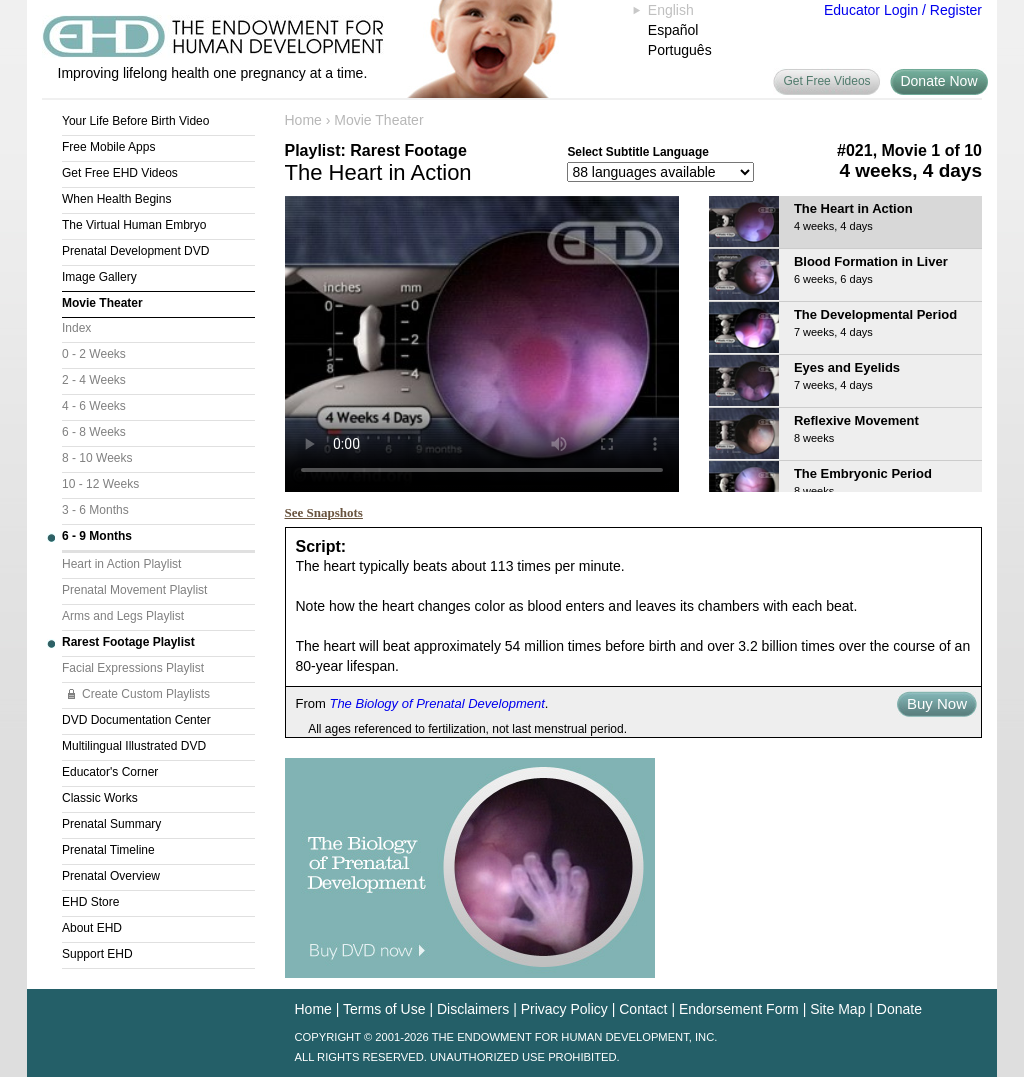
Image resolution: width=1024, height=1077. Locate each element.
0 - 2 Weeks (94, 354)
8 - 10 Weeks (97, 458)
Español (673, 30)
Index (76, 328)
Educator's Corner (110, 772)
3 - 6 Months (95, 510)
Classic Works (100, 798)
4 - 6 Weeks (94, 406)
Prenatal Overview (111, 876)
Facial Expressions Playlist (133, 668)
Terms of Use (384, 1009)
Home (303, 120)
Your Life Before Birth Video (135, 121)
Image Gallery (99, 277)
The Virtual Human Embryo (134, 225)
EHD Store (90, 902)
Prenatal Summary (111, 824)
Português (680, 50)
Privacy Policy (564, 1009)
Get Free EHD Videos (120, 173)
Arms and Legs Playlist (123, 616)
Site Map (837, 1009)
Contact (643, 1009)
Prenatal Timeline (108, 850)
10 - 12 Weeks (100, 484)
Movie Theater (102, 303)
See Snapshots (324, 512)
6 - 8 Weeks (94, 432)
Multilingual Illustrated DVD (134, 746)
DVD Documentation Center (136, 720)
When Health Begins (116, 199)
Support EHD (97, 954)
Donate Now (938, 81)
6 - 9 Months (97, 536)
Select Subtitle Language (637, 152)
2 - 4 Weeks (94, 380)
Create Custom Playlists (146, 694)
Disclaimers (473, 1009)
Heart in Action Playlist (121, 564)
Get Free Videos (826, 81)
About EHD (92, 928)
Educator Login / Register (903, 10)
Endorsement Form (739, 1009)
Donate (899, 1009)
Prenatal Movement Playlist (134, 590)
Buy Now (937, 703)
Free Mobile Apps (108, 147)
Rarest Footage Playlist (128, 642)
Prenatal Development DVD (135, 251)
